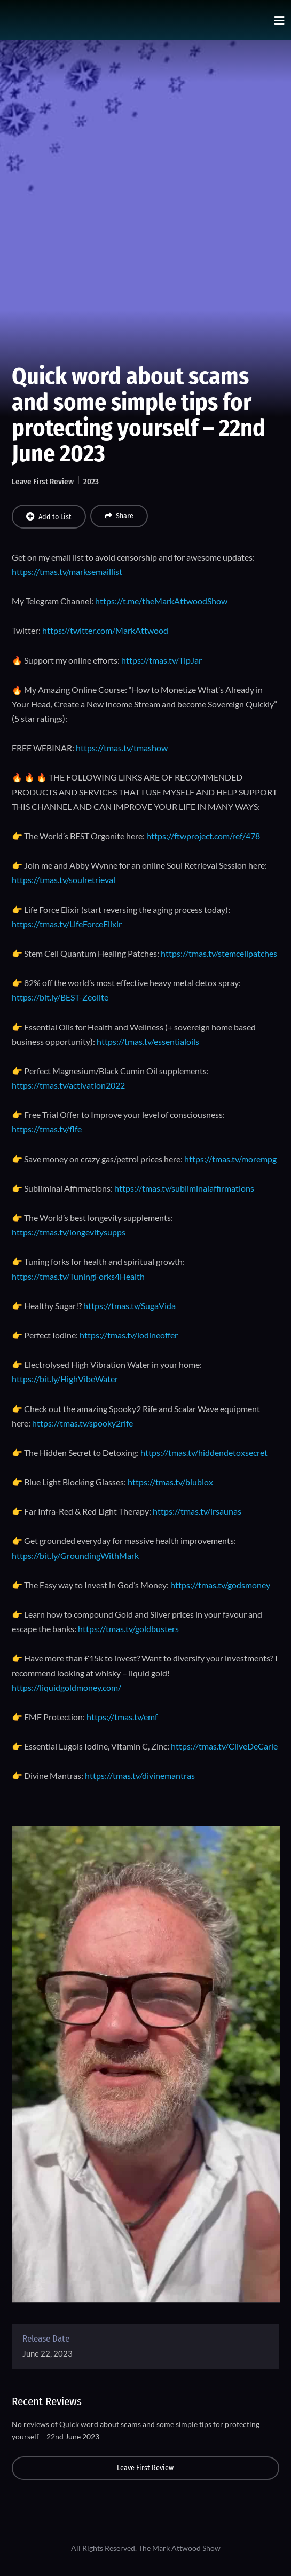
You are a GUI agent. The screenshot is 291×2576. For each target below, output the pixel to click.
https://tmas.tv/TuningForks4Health (78, 1276)
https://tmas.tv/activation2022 (68, 1085)
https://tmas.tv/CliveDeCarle (224, 1746)
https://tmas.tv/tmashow (122, 748)
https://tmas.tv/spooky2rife (82, 1423)
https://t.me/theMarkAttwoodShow (161, 601)
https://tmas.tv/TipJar (161, 660)
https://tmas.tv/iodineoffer (129, 1335)
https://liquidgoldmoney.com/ (66, 1687)
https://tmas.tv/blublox (170, 1482)
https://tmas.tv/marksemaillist (67, 571)
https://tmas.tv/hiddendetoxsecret (204, 1452)
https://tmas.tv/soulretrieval (63, 880)
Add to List (49, 517)
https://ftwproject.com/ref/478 (203, 836)
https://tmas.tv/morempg (230, 1159)
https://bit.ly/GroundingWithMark (75, 1555)
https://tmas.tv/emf (122, 1717)
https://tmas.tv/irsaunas (197, 1511)
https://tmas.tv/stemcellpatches (219, 953)
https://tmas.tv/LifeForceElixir (67, 924)
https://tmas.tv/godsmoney (220, 1585)
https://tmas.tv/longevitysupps (68, 1232)
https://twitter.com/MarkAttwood (105, 630)
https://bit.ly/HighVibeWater (65, 1379)
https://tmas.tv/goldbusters (128, 1629)
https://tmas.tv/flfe (47, 1129)
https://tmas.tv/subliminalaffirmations (184, 1188)
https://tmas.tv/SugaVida (129, 1306)
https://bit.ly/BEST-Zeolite (60, 997)
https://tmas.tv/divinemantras (140, 1775)
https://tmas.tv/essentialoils (148, 1041)
